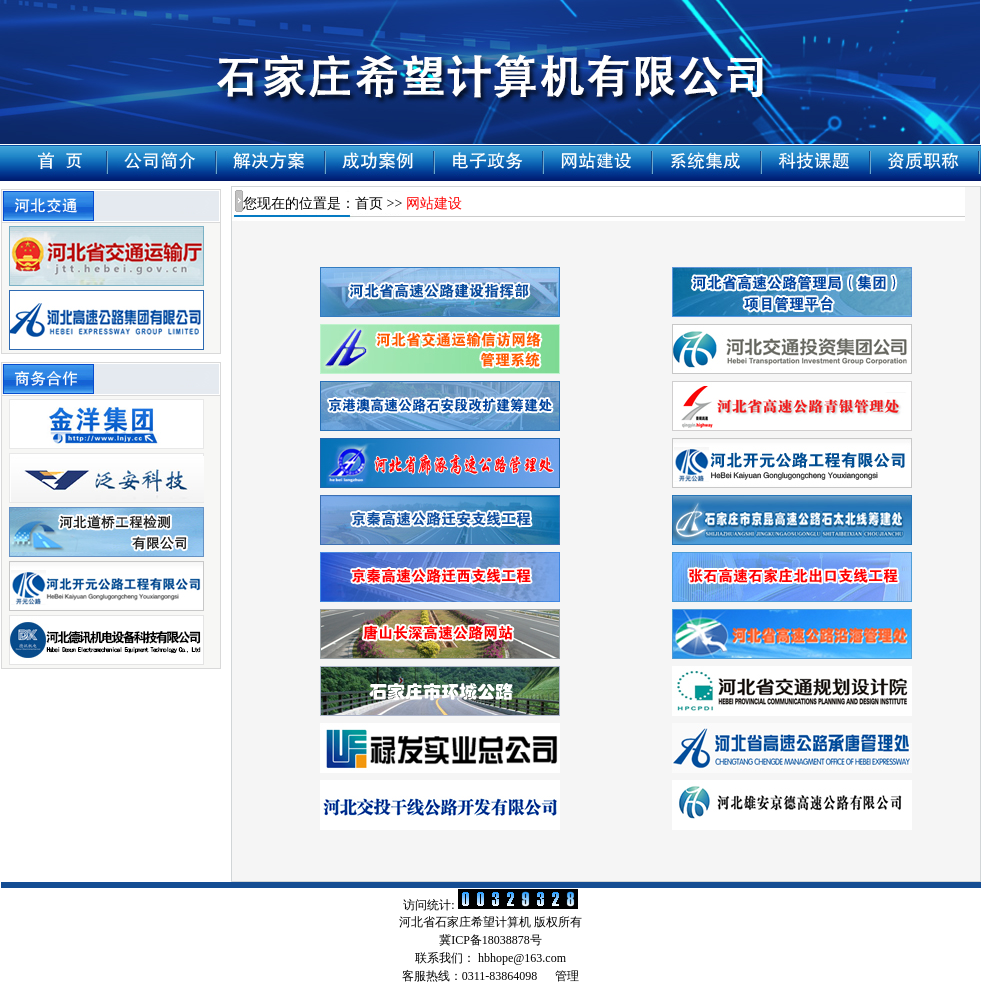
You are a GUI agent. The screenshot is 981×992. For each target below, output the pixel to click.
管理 (567, 976)
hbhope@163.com (522, 958)
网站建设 (434, 203)
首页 (369, 203)
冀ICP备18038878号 (490, 940)
